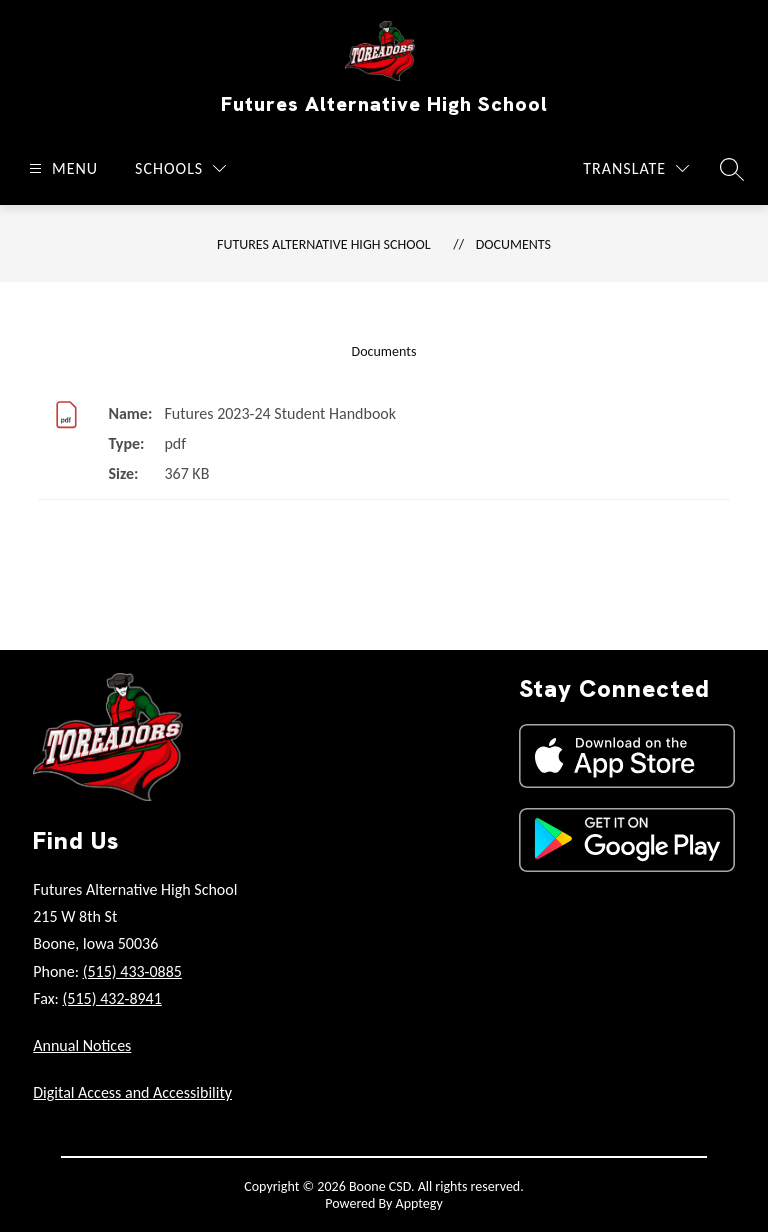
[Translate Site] (636, 168)
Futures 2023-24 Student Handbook (280, 413)
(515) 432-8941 (112, 998)
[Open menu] (61, 168)
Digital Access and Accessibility (132, 1092)
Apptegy (419, 1203)
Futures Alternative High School (324, 244)
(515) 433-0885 (132, 971)
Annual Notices (82, 1045)
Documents (513, 244)
